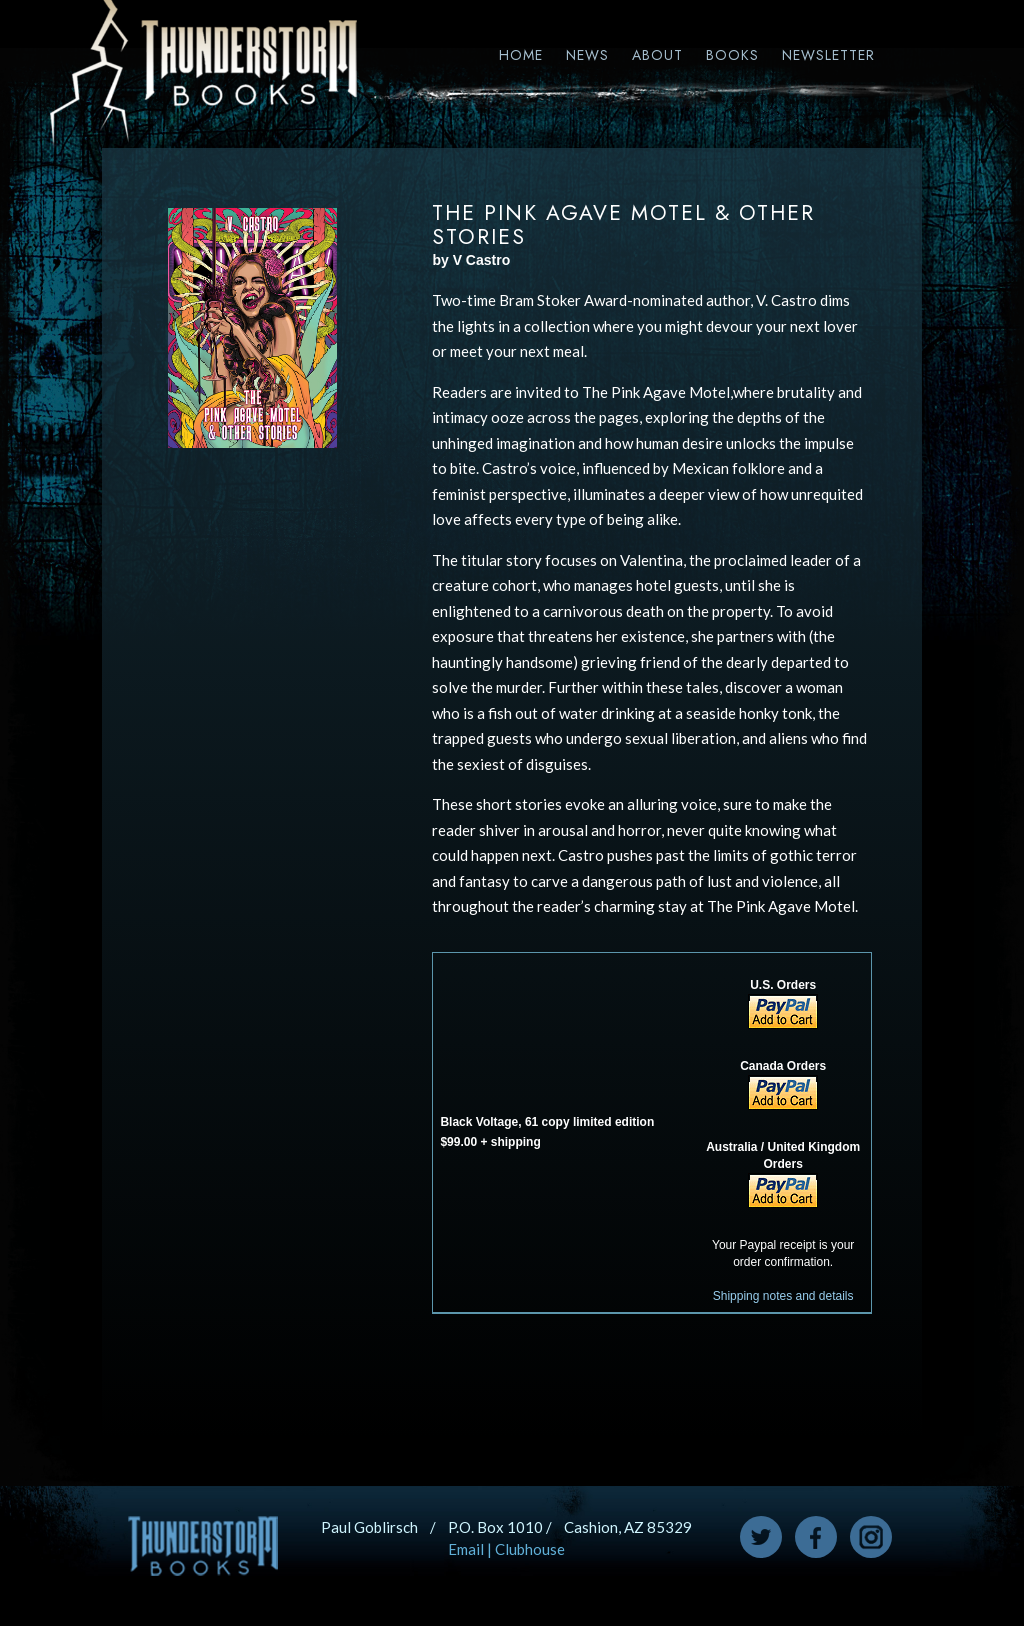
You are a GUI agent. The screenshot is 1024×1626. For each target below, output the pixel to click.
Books (732, 55)
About (657, 55)
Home (521, 55)
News (587, 55)
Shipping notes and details (783, 1296)
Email (466, 1549)
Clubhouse (530, 1549)
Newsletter (828, 55)
